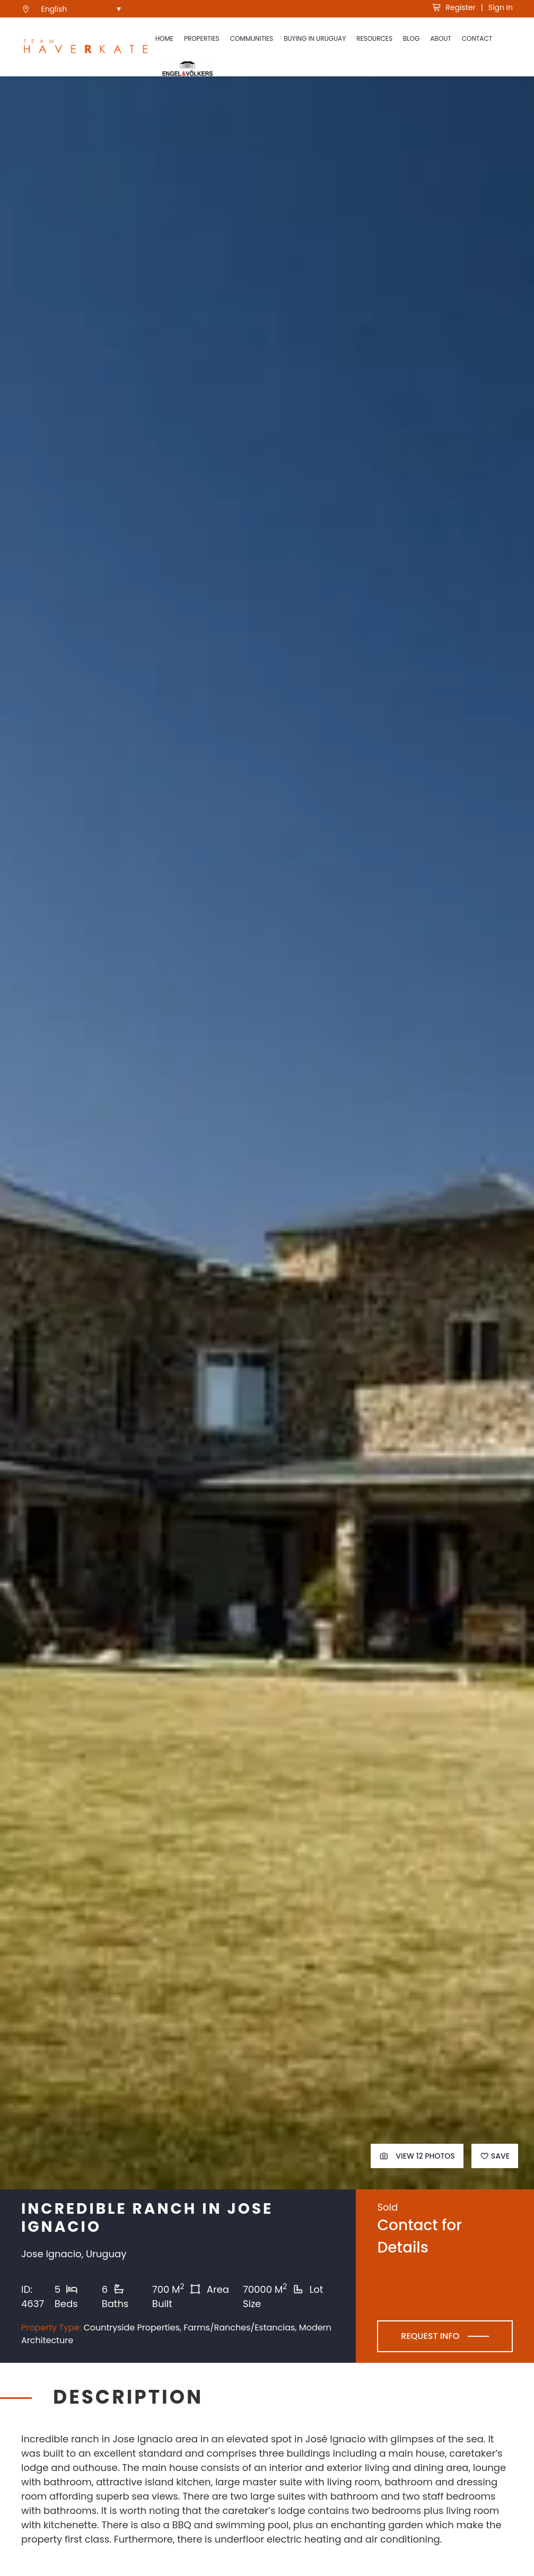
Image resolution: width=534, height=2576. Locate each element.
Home (164, 38)
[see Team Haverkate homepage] (85, 47)
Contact (477, 38)
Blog (411, 38)
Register (453, 7)
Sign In (500, 7)
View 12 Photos (417, 2156)
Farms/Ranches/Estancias (239, 2327)
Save (495, 2156)
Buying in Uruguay (315, 38)
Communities (252, 38)
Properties (202, 38)
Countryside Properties (131, 2327)
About (440, 38)
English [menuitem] (54, 9)
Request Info (430, 2336)
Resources (374, 38)
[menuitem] (81, 8)
